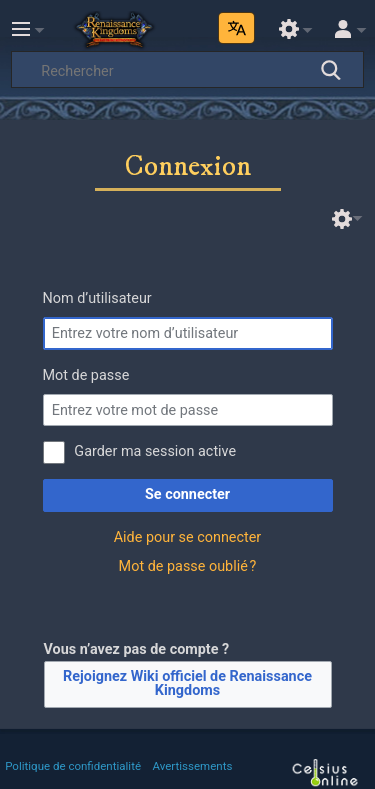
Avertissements (193, 766)
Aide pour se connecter (188, 537)
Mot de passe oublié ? (188, 566)
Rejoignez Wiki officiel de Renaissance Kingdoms (187, 683)
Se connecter (187, 494)
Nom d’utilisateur (97, 298)
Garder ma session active (155, 451)
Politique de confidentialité (73, 766)
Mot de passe (86, 375)
